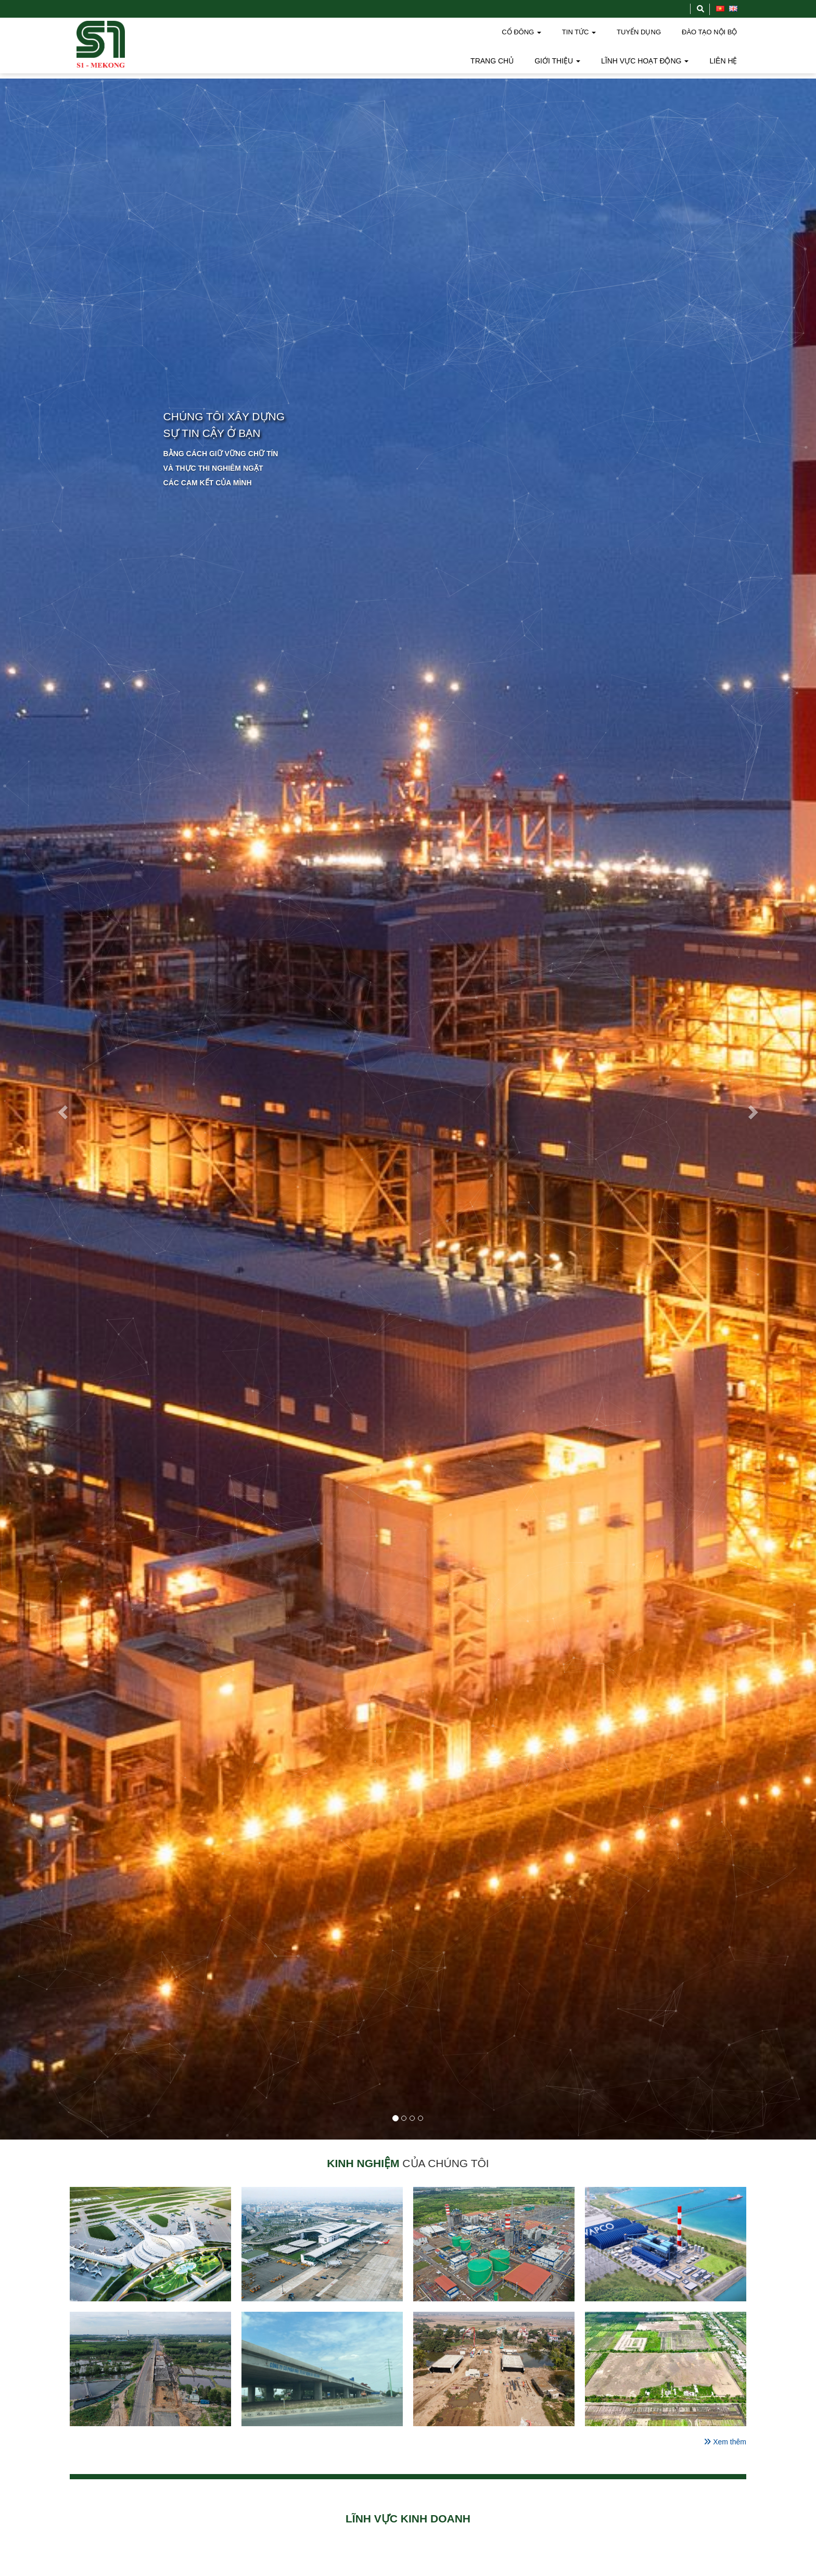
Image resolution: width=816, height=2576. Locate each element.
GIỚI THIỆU (557, 61)
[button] (61, 1109)
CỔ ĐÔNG (521, 32)
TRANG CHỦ (492, 61)
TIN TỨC (579, 32)
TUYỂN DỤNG (639, 32)
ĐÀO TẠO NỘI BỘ (709, 32)
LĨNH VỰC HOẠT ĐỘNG (644, 61)
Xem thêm (725, 2442)
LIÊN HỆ (723, 61)
